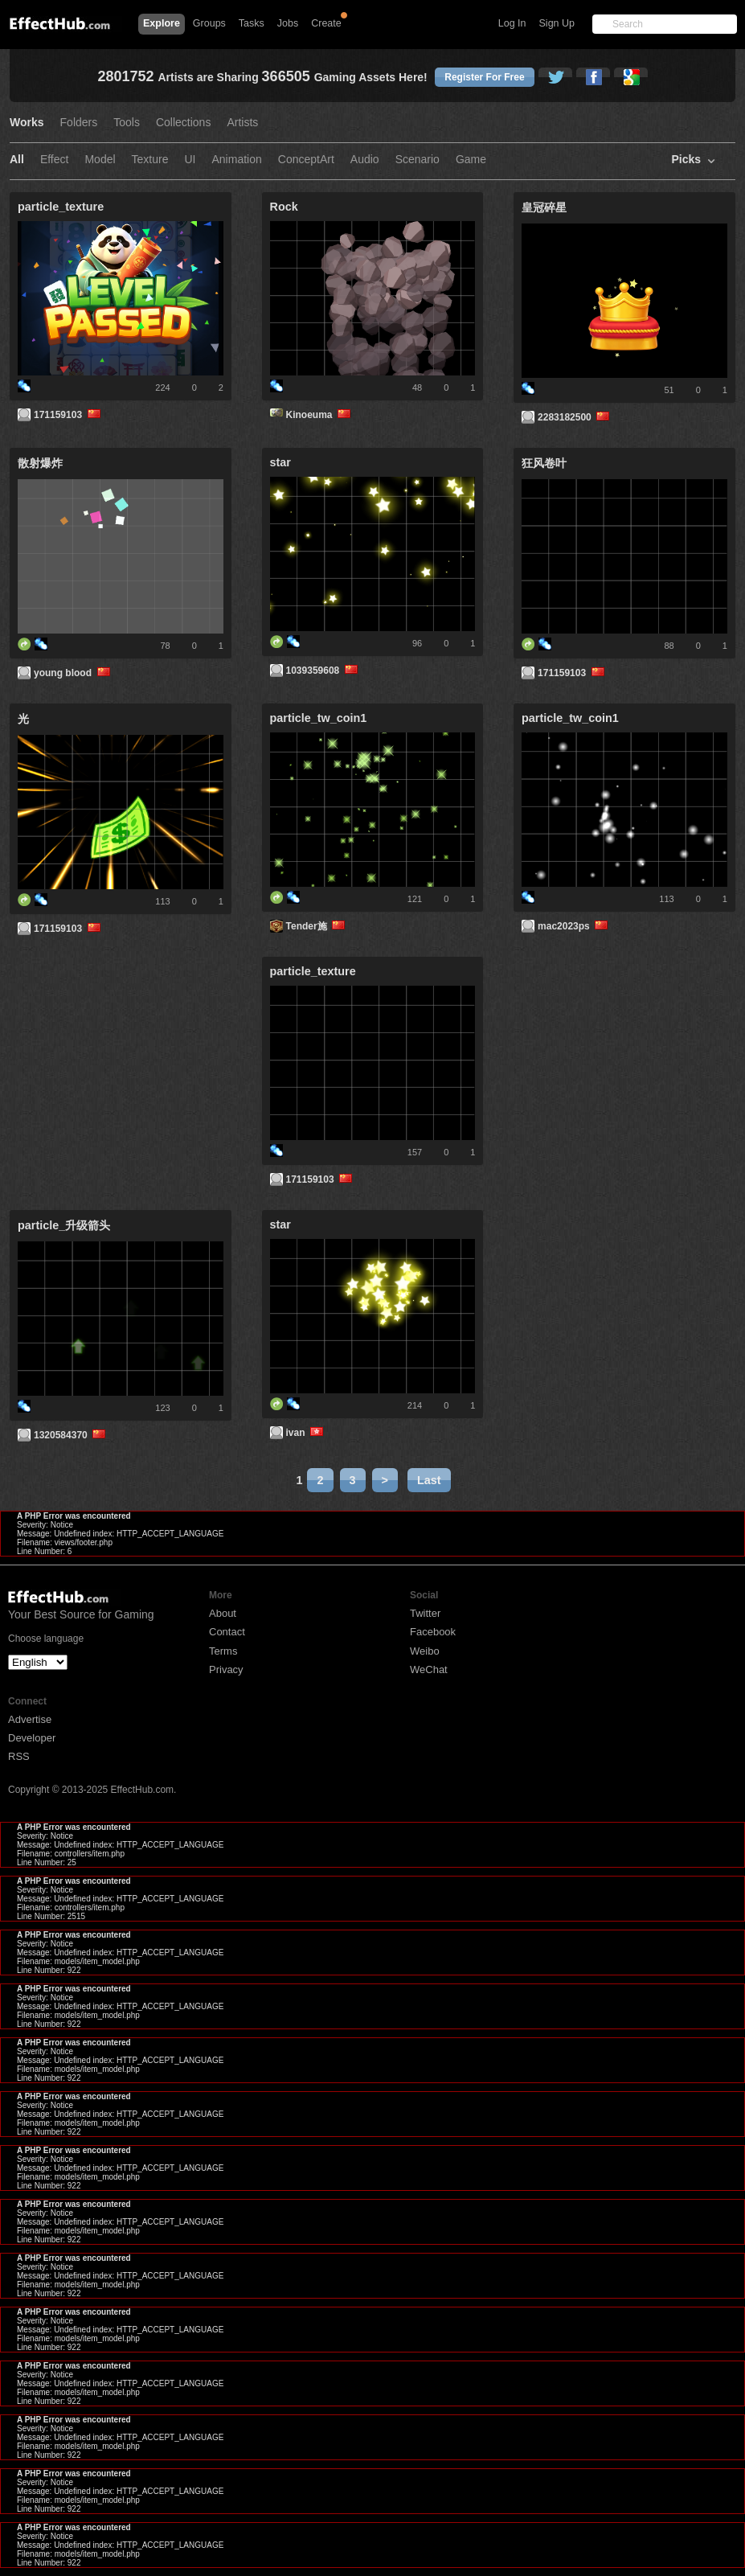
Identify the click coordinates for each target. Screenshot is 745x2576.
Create (326, 23)
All (17, 160)
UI (190, 160)
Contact (227, 1632)
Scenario (417, 160)
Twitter (425, 1613)
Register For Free (484, 77)
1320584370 (71, 1435)
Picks (686, 160)
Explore (161, 23)
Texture (150, 160)
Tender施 (317, 926)
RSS (19, 1756)
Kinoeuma (320, 414)
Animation (237, 160)
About (222, 1613)
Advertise (29, 1719)
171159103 (68, 414)
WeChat (429, 1669)
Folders (79, 123)
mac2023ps (574, 926)
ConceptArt (306, 160)
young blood (73, 673)
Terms (223, 1651)
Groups (209, 23)
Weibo (425, 1651)
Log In (512, 23)
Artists (242, 123)
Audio (364, 160)
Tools (126, 123)
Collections (183, 123)
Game (471, 160)
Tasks (251, 23)
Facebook (433, 1632)
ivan (306, 1432)
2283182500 (575, 417)
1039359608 (323, 670)
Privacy (226, 1669)
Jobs (287, 23)
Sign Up (557, 23)
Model (99, 160)
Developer (31, 1738)
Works (27, 123)
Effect (54, 160)
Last (429, 1480)
